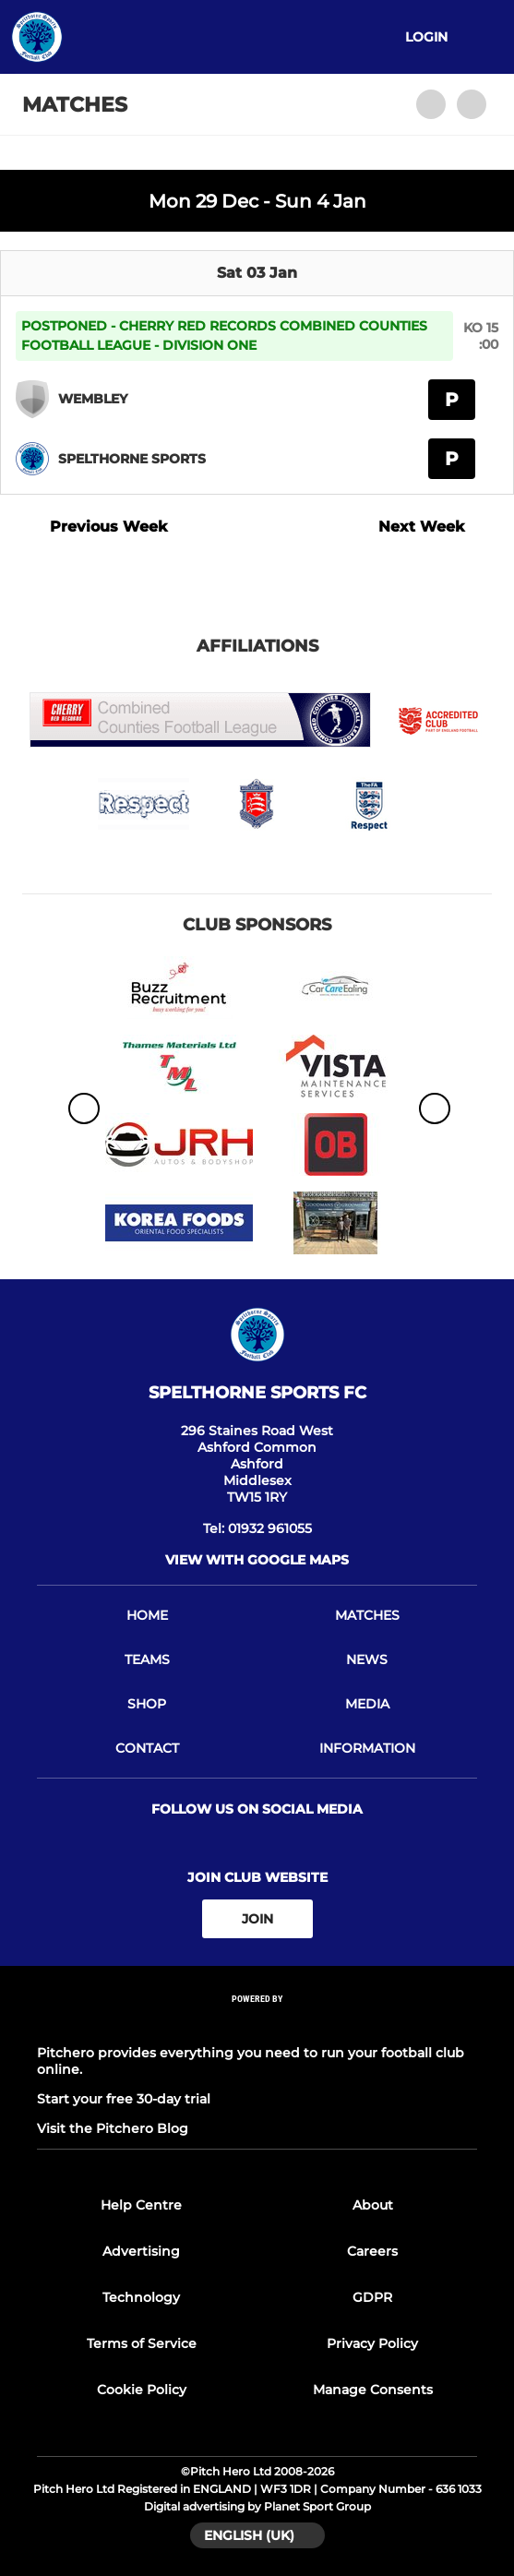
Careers (372, 2251)
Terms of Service (142, 2343)
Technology (141, 2297)
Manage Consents (373, 2389)
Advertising (141, 2251)
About (373, 2205)
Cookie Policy (141, 2389)
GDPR (372, 2297)
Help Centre (141, 2205)
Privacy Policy (372, 2343)
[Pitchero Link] (257, 2023)
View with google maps (257, 1559)
